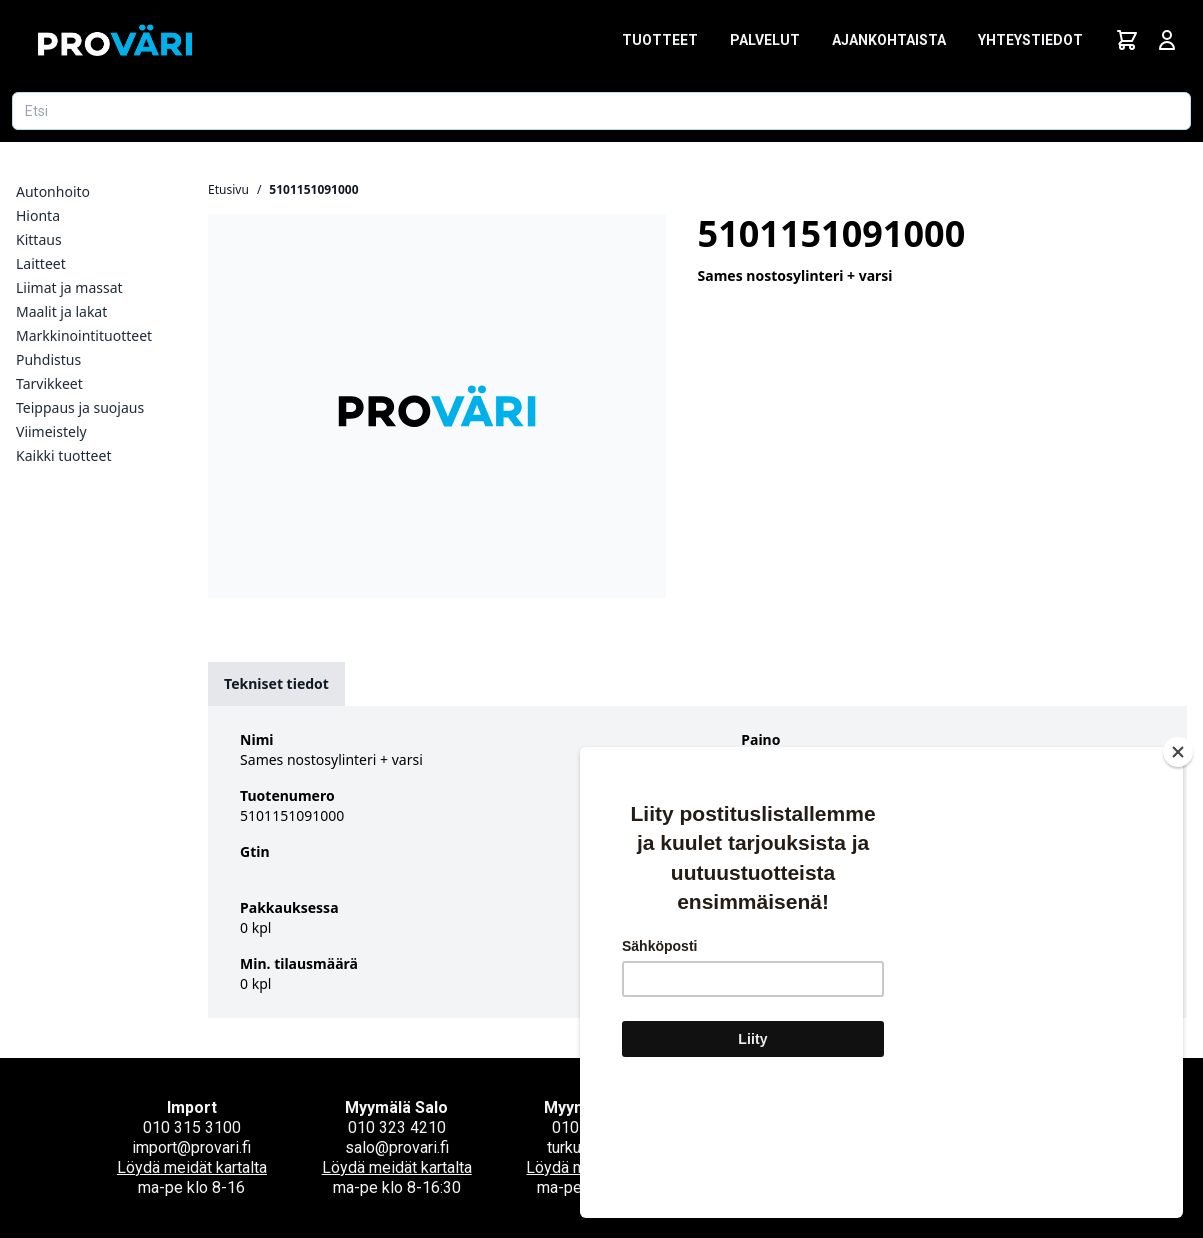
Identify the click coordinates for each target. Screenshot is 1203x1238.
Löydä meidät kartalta (192, 1167)
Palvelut (765, 40)
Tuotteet (660, 40)
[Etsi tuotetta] (601, 111)
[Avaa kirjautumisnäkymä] (1167, 40)
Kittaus (39, 239)
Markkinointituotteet (84, 335)
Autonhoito (53, 191)
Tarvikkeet (49, 383)
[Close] (1178, 871)
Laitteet (41, 263)
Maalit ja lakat (61, 311)
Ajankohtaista (889, 40)
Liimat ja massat (69, 287)
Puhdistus (48, 359)
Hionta (38, 215)
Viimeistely (51, 431)
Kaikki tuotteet (63, 455)
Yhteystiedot (1030, 40)
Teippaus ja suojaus (80, 407)
